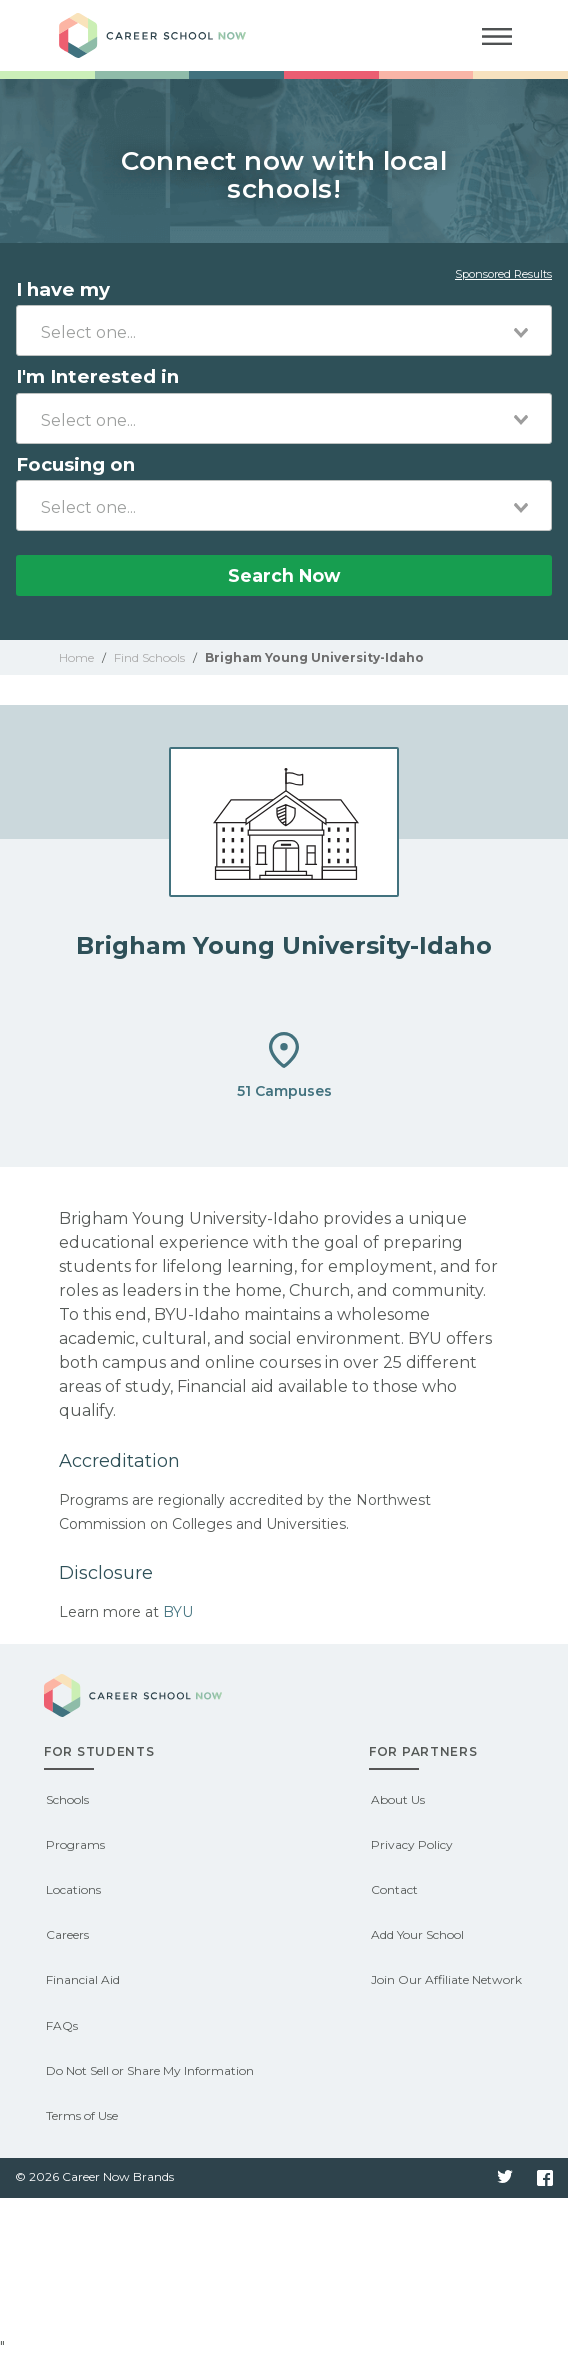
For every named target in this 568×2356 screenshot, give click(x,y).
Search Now (284, 575)
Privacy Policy (412, 1844)
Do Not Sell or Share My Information (150, 2070)
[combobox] (284, 330)
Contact (394, 1889)
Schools (67, 1799)
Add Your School (417, 1934)
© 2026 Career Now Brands (94, 2176)
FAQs (62, 2025)
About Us (398, 1799)
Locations (73, 1889)
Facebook (545, 2178)
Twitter (505, 2178)
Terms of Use (82, 2115)
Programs (75, 1844)
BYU (178, 1612)
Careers (67, 1934)
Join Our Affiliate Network (446, 1979)
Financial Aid (83, 1979)
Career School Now (169, 35)
